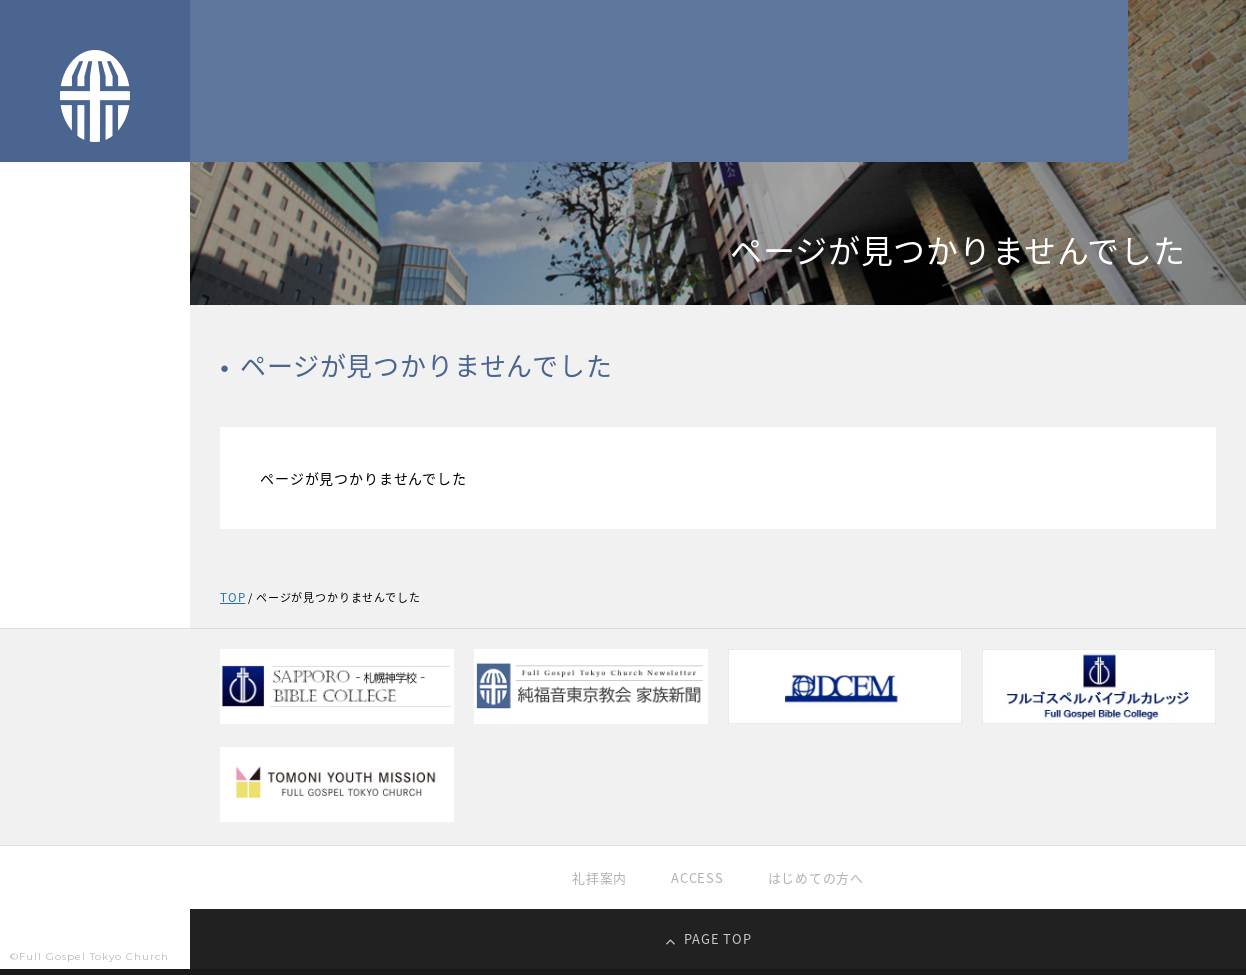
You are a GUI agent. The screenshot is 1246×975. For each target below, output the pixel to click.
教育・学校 (44, 545)
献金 (23, 586)
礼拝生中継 (44, 463)
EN (151, 716)
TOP (24, 300)
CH (75, 716)
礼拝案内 (594, 881)
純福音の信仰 (51, 422)
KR (114, 716)
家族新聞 (37, 627)
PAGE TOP (718, 944)
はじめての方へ (820, 881)
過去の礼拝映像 (58, 504)
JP (38, 716)
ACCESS (696, 881)
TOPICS (35, 340)
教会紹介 (37, 381)
